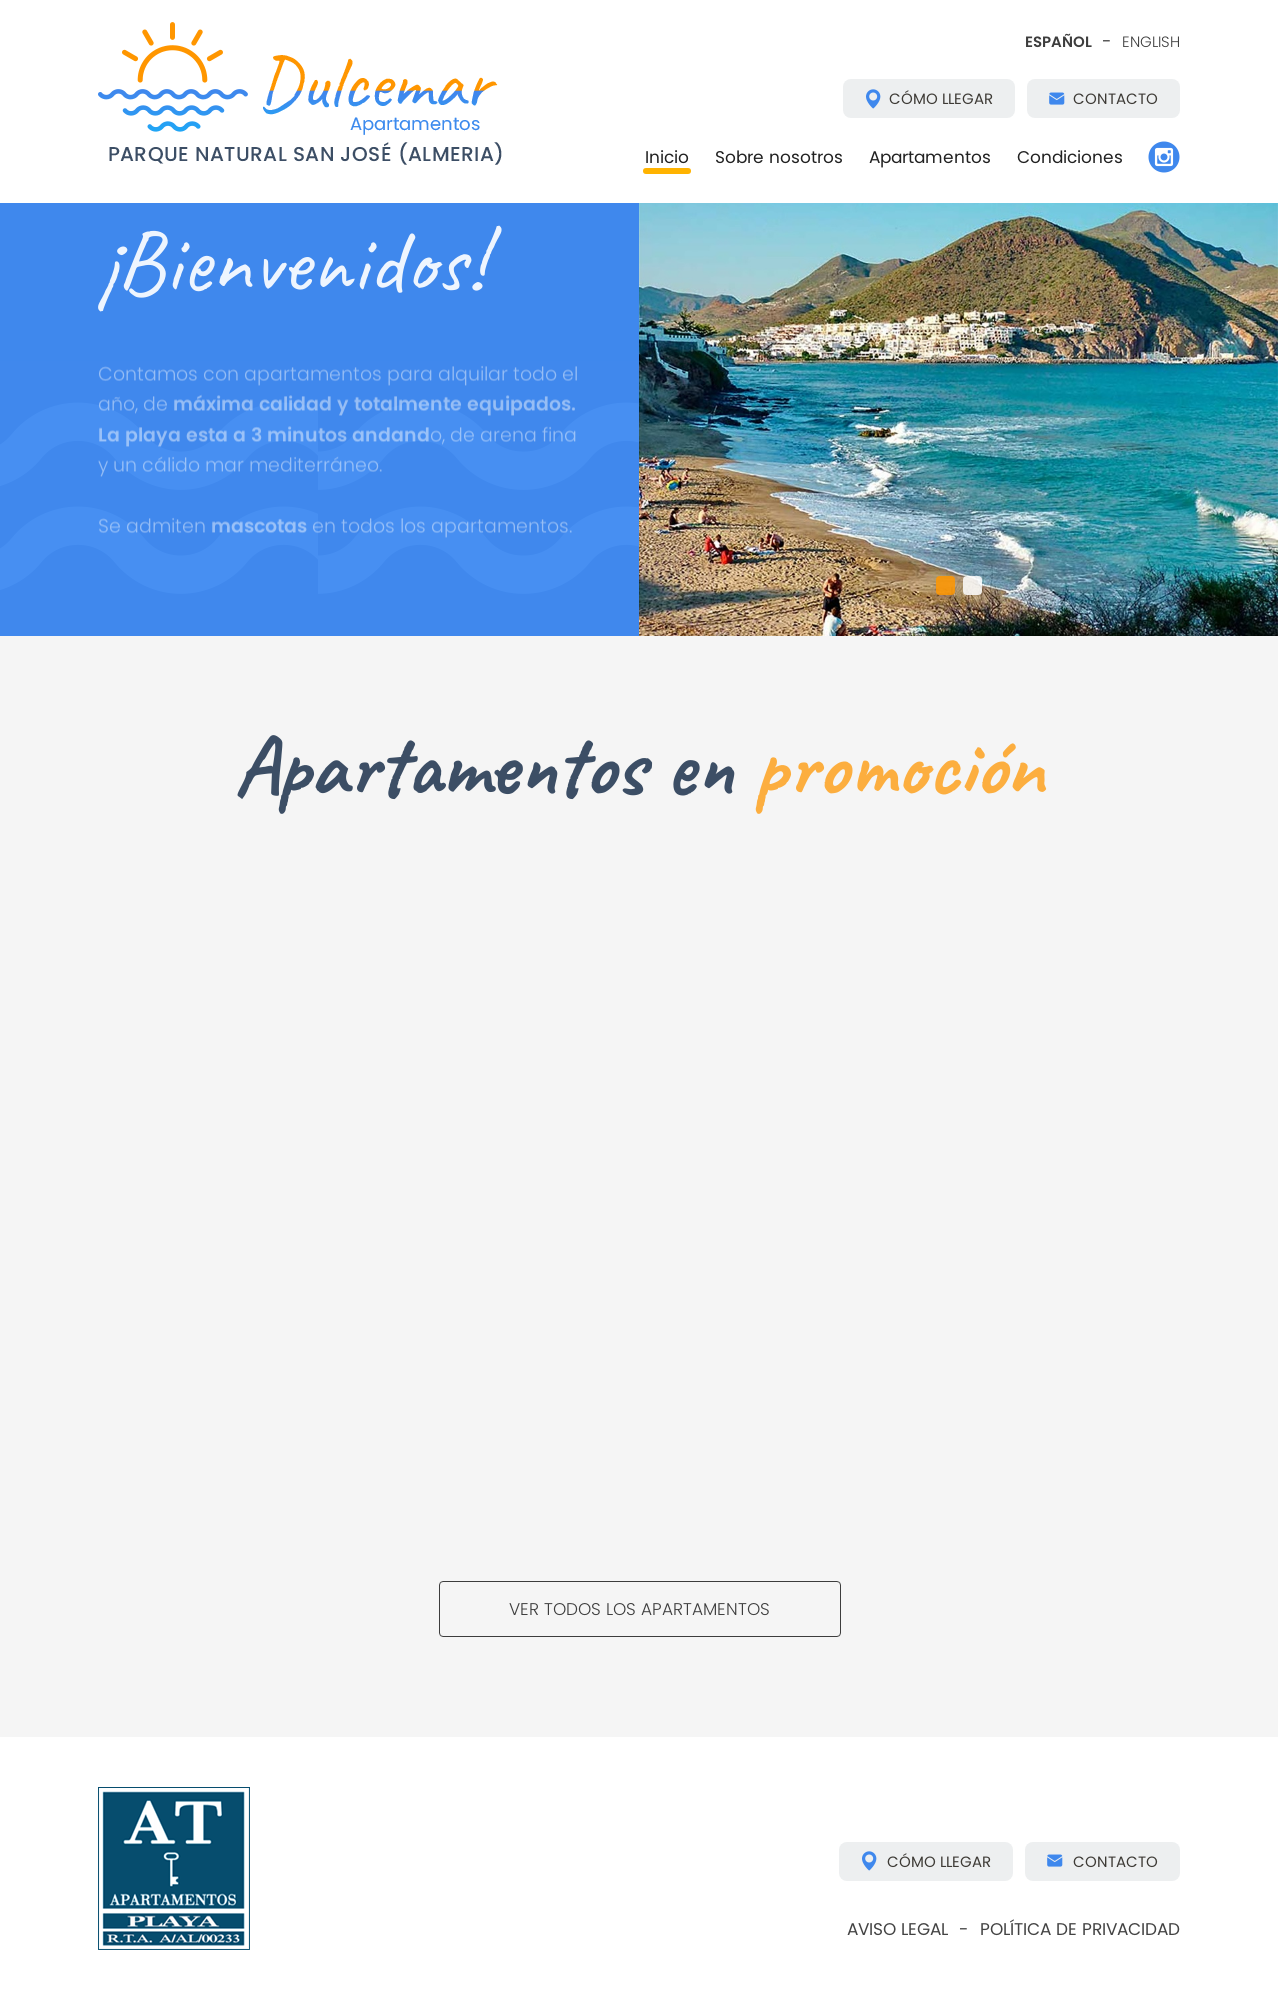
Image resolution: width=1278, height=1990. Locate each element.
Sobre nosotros (779, 157)
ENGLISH (1151, 41)
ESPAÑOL (1058, 41)
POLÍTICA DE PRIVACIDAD (1080, 1929)
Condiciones (1070, 157)
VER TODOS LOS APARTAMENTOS (639, 1609)
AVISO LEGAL (897, 1929)
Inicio (667, 157)
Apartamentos (930, 157)
